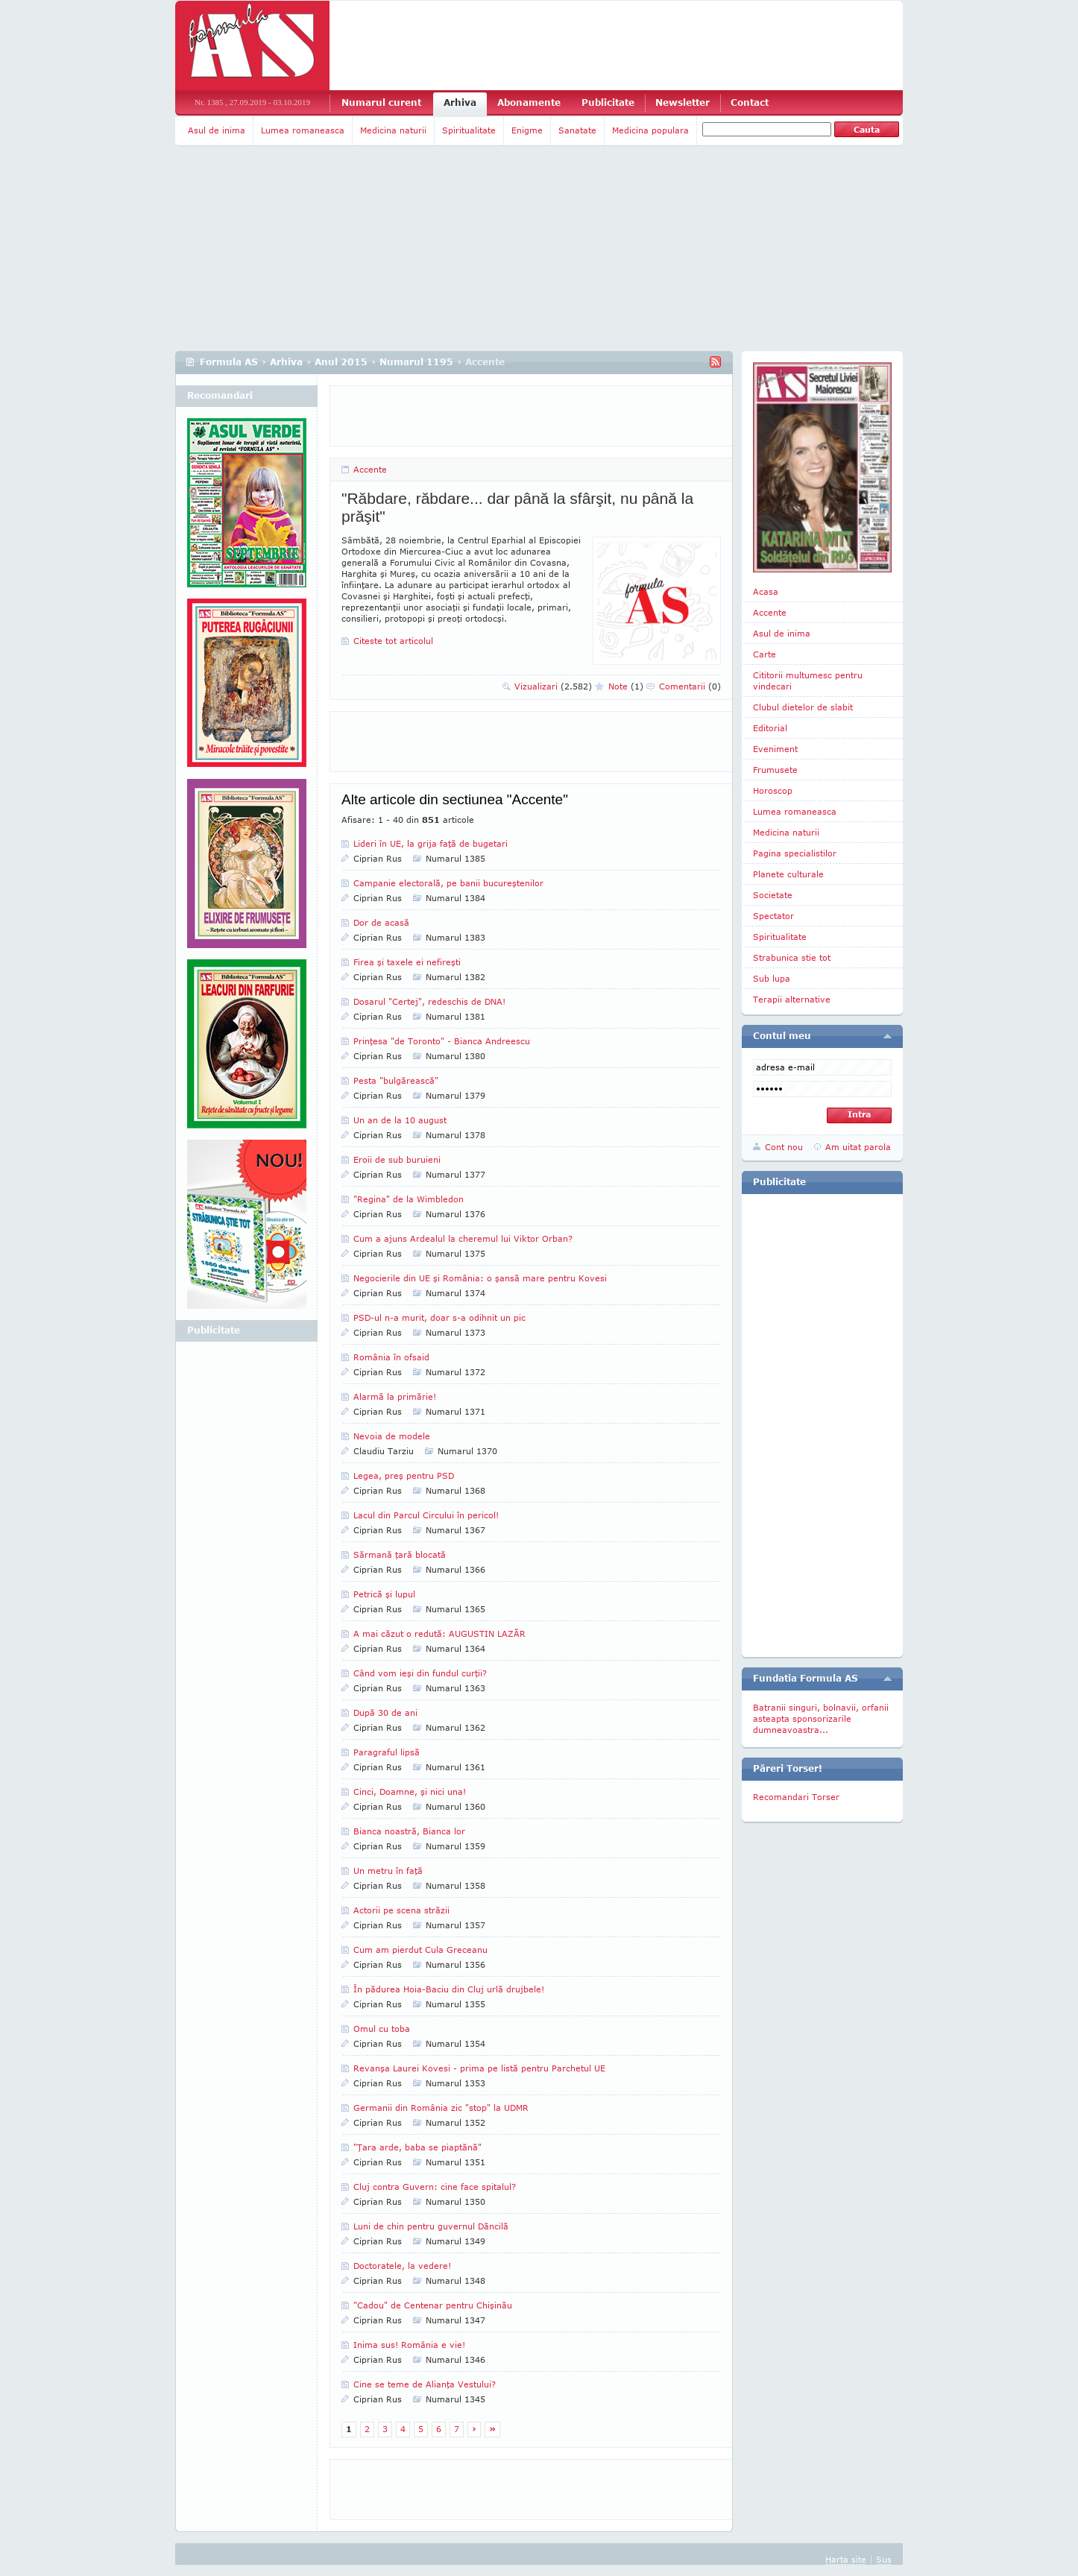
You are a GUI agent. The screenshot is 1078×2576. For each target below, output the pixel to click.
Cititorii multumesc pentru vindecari (808, 680)
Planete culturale (788, 874)
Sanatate (577, 130)
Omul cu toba (381, 2028)
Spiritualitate (469, 130)
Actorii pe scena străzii (401, 1910)
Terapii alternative (791, 999)
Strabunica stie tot (791, 957)
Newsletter (682, 102)
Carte (764, 654)
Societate (772, 895)
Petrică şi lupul (384, 1594)
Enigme (527, 130)
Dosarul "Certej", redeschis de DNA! (429, 1001)
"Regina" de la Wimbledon (408, 1199)
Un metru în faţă (388, 1870)
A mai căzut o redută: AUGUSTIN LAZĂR (439, 1633)
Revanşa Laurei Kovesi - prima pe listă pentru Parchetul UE (479, 2068)
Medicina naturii (393, 130)
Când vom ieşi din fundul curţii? (420, 1673)
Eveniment (775, 749)
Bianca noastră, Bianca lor (409, 1831)
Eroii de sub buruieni (397, 1159)
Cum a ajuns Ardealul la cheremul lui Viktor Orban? (463, 1238)
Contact (750, 102)
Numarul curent (381, 102)
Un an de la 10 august (400, 1120)
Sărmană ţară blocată (399, 1554)
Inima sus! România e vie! (409, 2344)
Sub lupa (771, 978)
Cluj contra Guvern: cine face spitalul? (434, 2186)
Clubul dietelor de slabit (803, 707)
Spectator (773, 916)
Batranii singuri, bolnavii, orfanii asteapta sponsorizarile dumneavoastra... (821, 1718)
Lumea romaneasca (302, 130)
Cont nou (784, 1147)
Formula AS (229, 361)
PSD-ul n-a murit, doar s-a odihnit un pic (439, 1317)
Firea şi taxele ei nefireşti (407, 962)
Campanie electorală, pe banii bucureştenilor (448, 883)
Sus (884, 2559)
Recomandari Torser (796, 1797)
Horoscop (772, 790)
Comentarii (690, 686)
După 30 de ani (385, 1712)
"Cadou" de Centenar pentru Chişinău (432, 2305)
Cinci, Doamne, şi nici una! (409, 1791)
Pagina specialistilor (794, 853)
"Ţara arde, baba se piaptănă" (417, 2147)
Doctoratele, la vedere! (402, 2265)
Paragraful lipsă (386, 1752)
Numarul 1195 (416, 361)
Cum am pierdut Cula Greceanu (420, 1949)
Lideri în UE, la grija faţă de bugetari (430, 843)
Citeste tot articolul (393, 640)
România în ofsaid (391, 1357)
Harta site (845, 2559)
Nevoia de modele (391, 1436)
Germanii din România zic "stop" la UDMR (441, 2107)
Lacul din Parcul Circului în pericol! (426, 1515)
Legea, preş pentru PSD (403, 1475)
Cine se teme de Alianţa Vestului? (424, 2384)
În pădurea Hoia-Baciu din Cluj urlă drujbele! (448, 1989)
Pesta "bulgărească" (395, 1080)
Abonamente (529, 102)
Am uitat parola (858, 1147)
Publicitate (607, 102)
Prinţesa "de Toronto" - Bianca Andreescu (441, 1041)
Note (625, 686)
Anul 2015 (341, 361)
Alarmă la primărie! (394, 1396)
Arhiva (460, 102)
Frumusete (775, 769)
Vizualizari (553, 686)
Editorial (770, 728)
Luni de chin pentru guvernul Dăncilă (430, 2226)
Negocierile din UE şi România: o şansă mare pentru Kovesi (480, 1278)
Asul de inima (216, 130)
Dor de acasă (381, 922)
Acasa (765, 591)
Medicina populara (650, 130)
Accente (370, 469)
